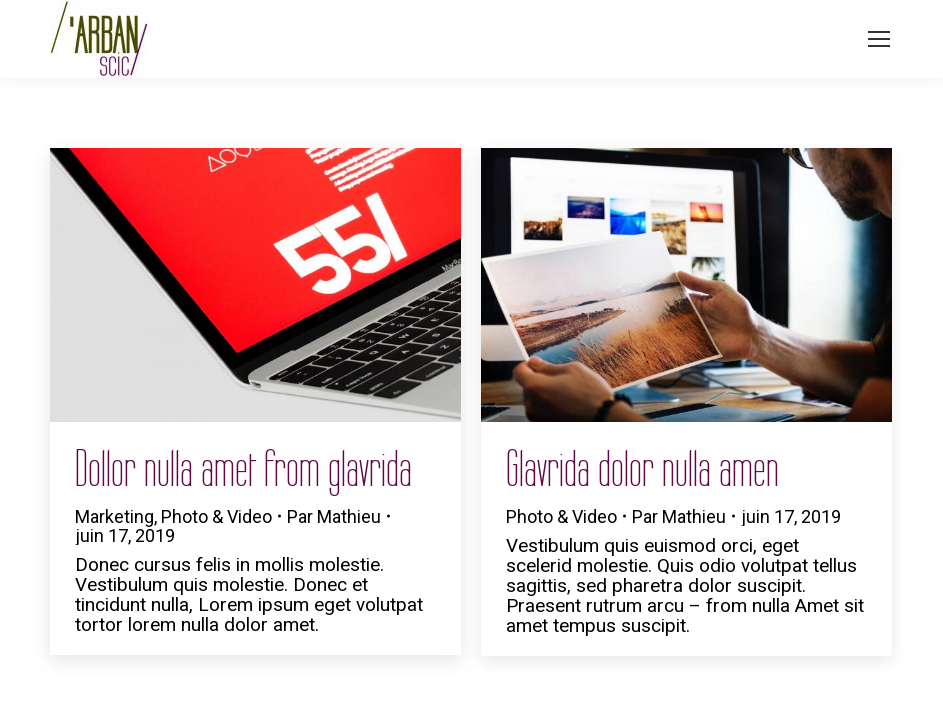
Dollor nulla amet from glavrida (243, 469)
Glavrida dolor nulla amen (642, 469)
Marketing (114, 516)
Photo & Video (216, 516)
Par (334, 516)
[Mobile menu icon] (879, 39)
